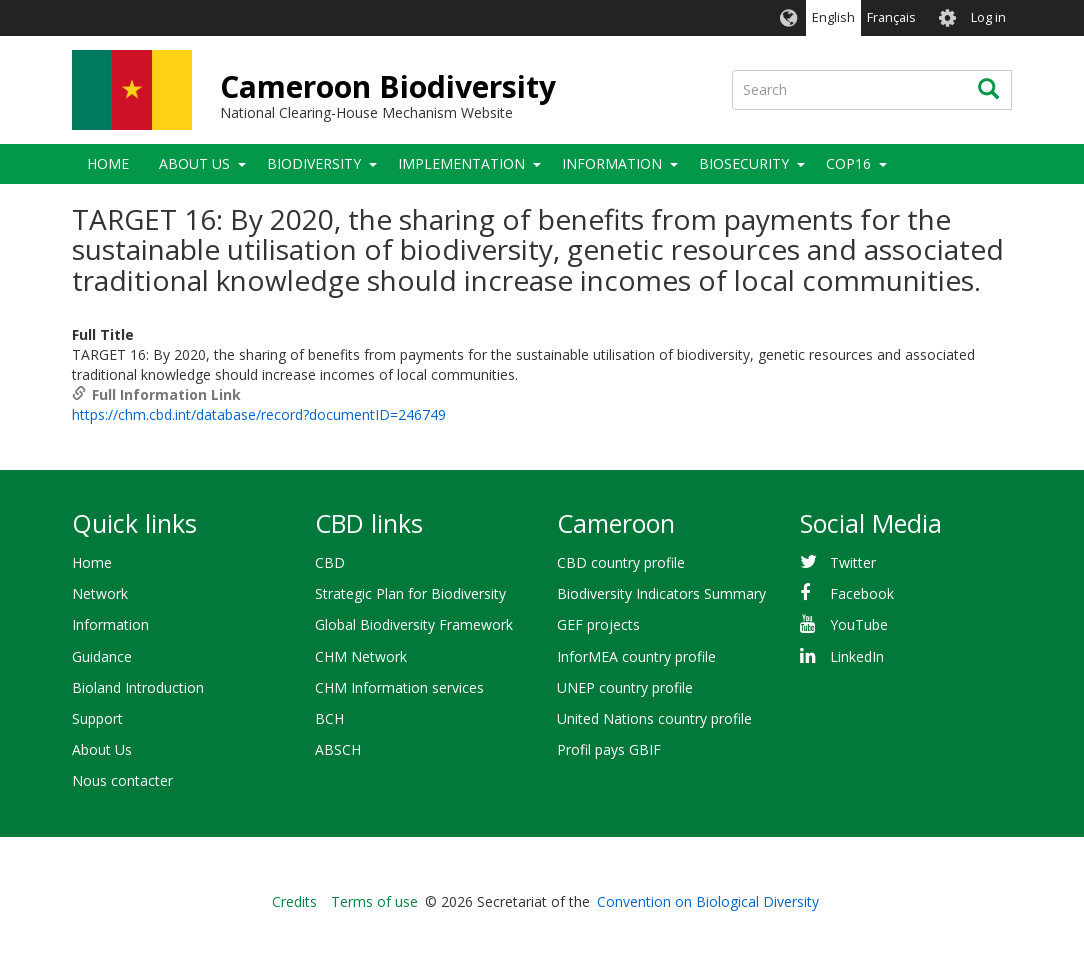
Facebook (862, 593)
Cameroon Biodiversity (388, 86)
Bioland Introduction (138, 687)
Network (100, 593)
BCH (329, 718)
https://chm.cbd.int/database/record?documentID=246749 (259, 414)
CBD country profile (621, 562)
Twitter (853, 562)
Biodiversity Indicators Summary (661, 593)
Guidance (102, 656)
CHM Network (361, 656)
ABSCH (338, 749)
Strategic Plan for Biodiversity (410, 593)
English (833, 17)
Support (97, 718)
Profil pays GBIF (609, 749)
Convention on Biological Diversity (708, 901)
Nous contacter (122, 780)
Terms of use (374, 901)
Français (891, 17)
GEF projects (598, 624)
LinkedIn (857, 656)
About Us (194, 163)
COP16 (848, 163)
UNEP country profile (625, 687)
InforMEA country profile (636, 656)
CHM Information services (399, 687)
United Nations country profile (654, 718)
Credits (294, 901)
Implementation (461, 163)
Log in (988, 17)
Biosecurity (744, 163)
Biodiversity (314, 163)
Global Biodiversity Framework (414, 624)
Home (108, 163)
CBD (330, 562)
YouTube (859, 624)
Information (612, 163)
